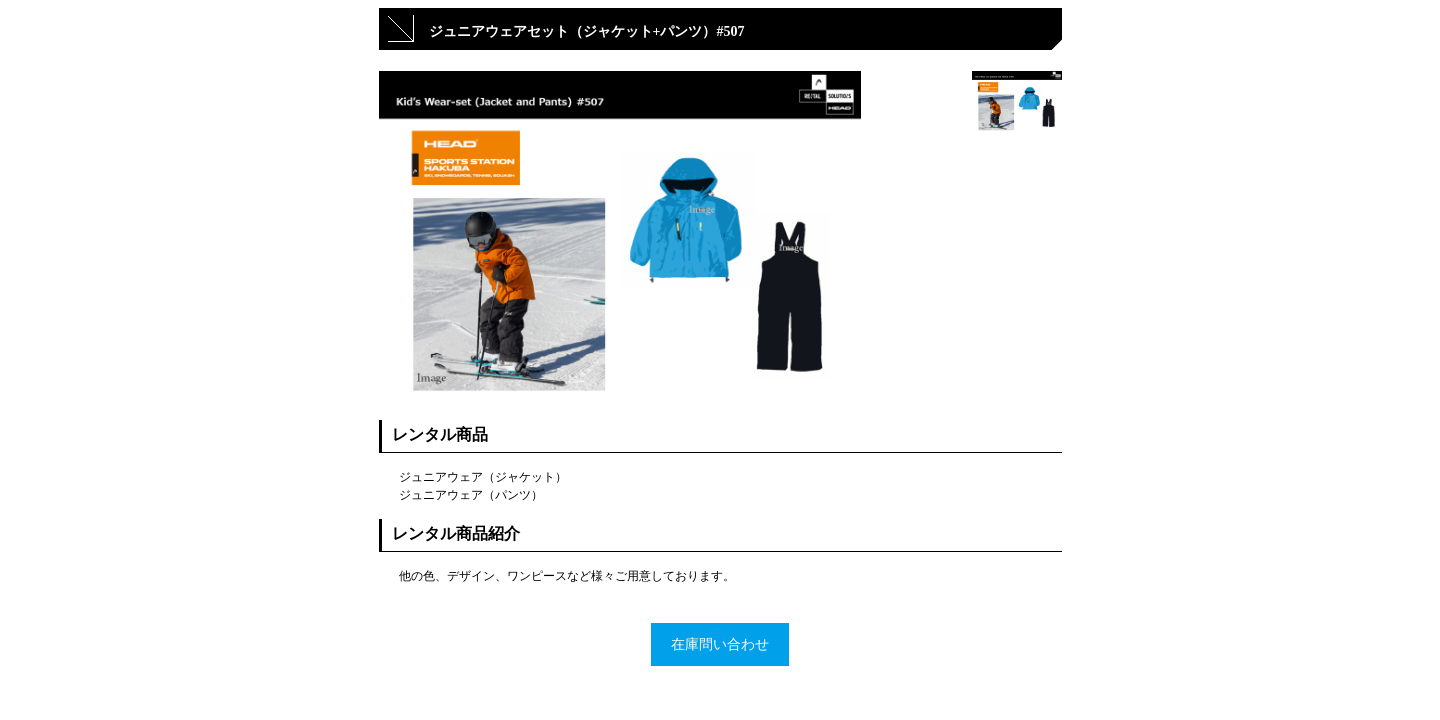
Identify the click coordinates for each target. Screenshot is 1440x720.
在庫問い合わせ (720, 644)
